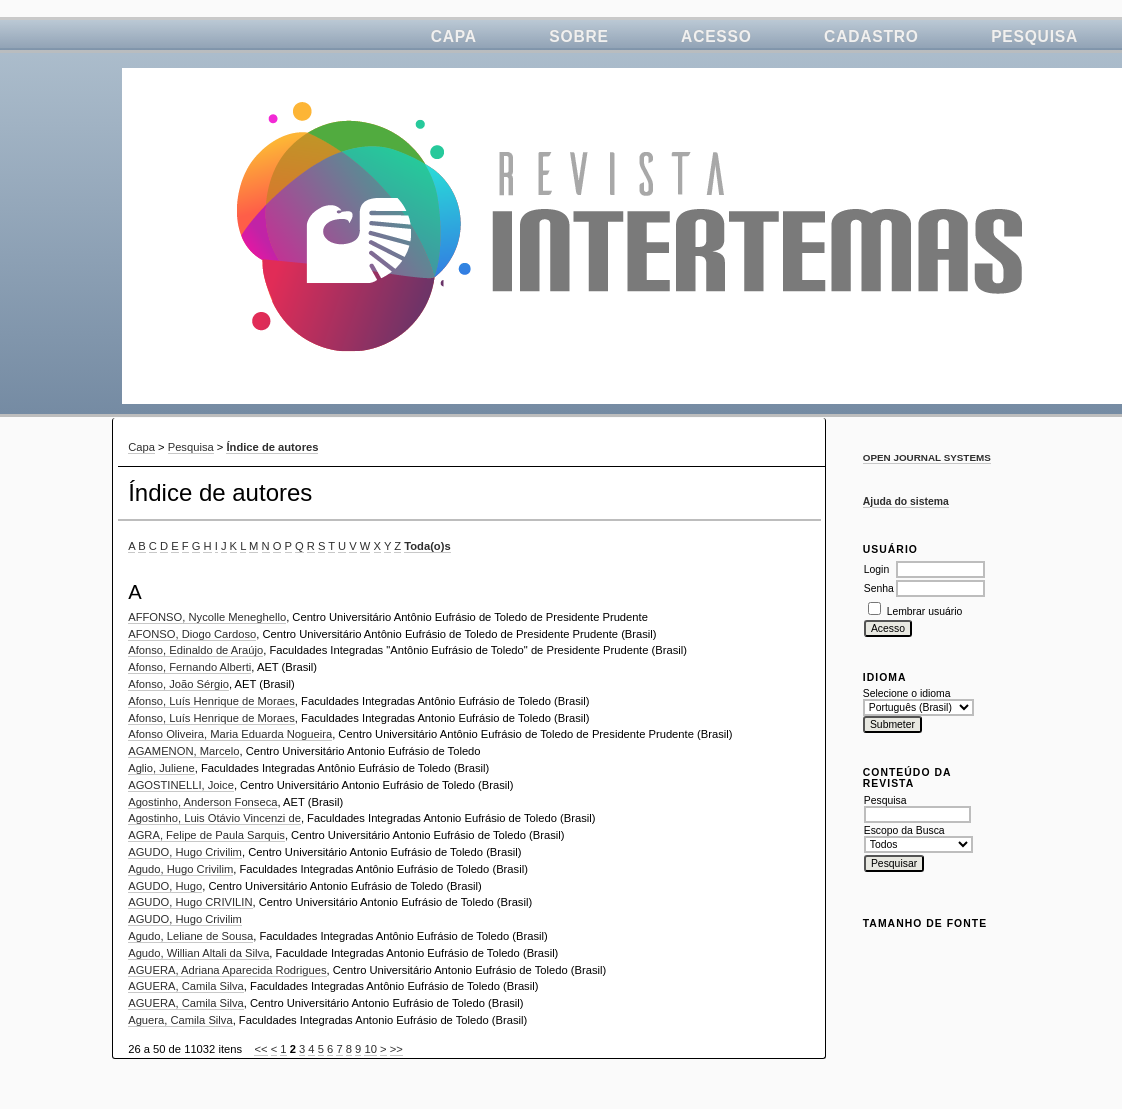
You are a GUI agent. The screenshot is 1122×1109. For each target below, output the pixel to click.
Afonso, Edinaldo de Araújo (195, 650)
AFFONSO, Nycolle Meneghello (207, 617)
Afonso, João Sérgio (178, 684)
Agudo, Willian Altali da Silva (198, 953)
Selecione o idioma (907, 693)
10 (370, 1049)
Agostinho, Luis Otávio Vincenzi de (214, 818)
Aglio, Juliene (161, 768)
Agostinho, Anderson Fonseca (202, 802)
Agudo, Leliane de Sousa (190, 936)
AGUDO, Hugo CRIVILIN (190, 902)
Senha (879, 588)
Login (876, 569)
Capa (454, 36)
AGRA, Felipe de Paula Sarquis (206, 835)
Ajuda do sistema (906, 501)
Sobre (578, 36)
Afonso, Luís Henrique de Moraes (211, 701)
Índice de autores (272, 447)
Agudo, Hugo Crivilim (180, 869)
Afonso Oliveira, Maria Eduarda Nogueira (230, 734)
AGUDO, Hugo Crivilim (185, 852)
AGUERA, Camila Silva (186, 986)
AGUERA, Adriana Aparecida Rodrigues (227, 970)
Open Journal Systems (927, 457)
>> (396, 1049)
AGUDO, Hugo (165, 886)
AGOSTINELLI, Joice (181, 785)
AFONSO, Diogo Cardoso (192, 634)
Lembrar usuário (925, 611)
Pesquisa (1034, 36)
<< (260, 1049)
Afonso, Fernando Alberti (189, 667)
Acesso (716, 36)
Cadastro (871, 36)
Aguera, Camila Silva (180, 1020)
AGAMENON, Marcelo (183, 751)
